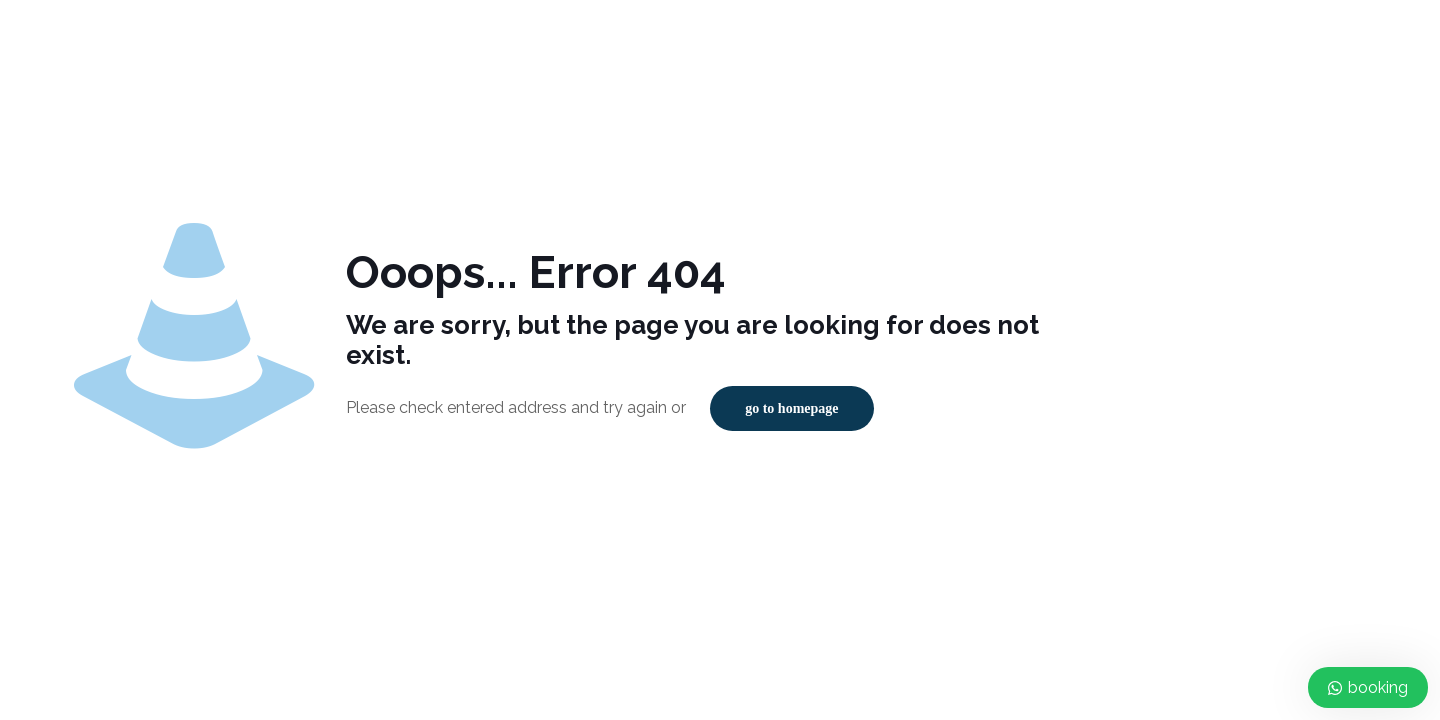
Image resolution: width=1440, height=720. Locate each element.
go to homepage (791, 408)
